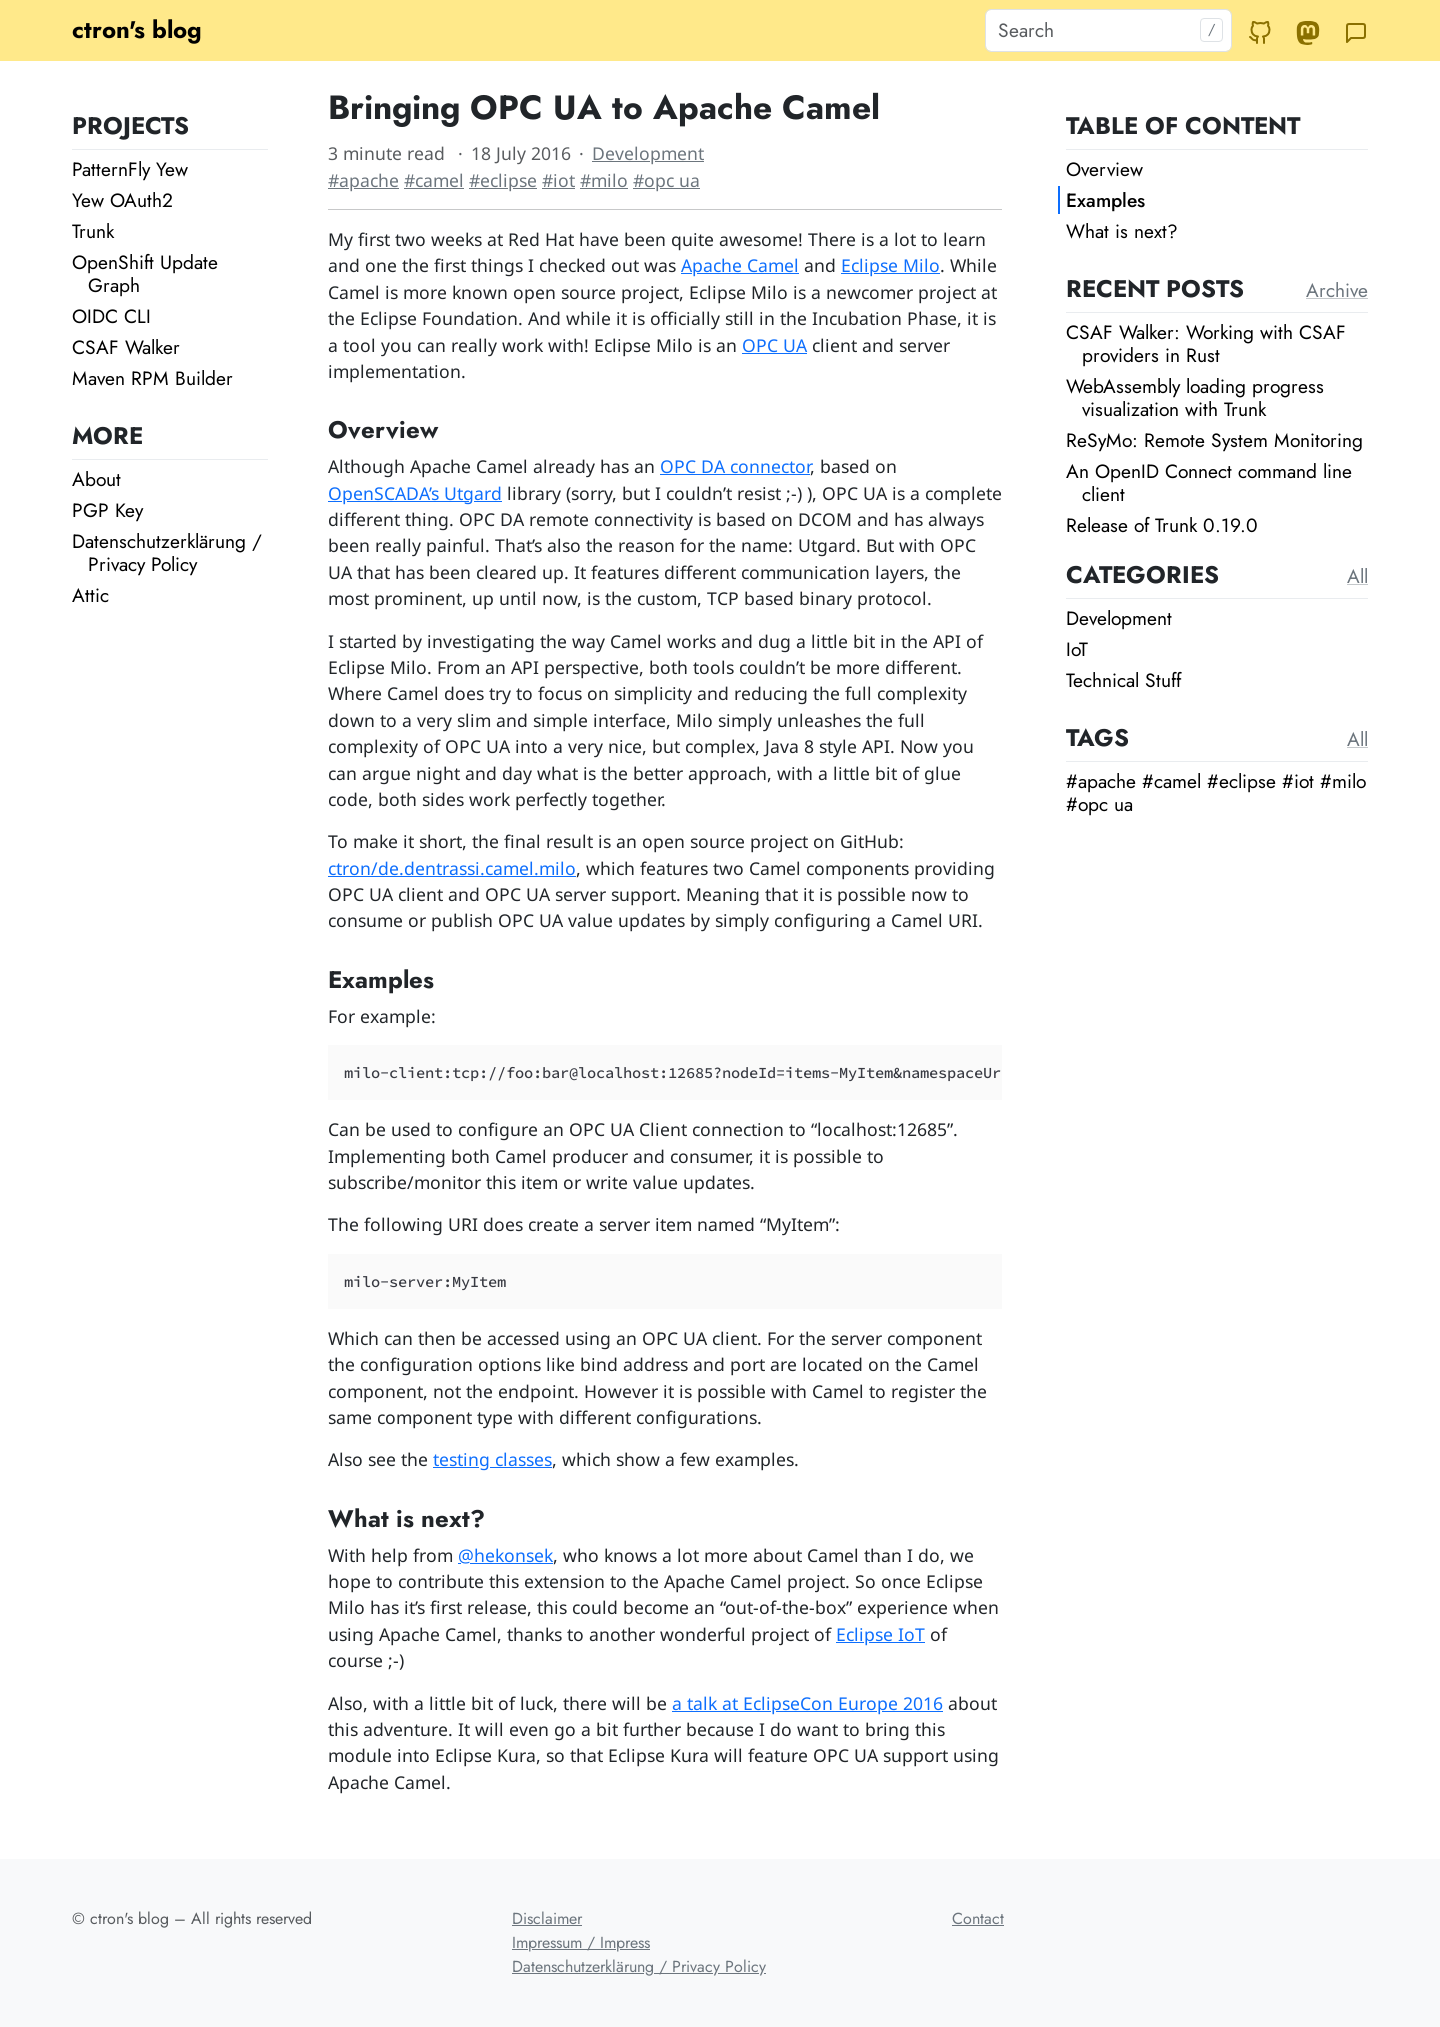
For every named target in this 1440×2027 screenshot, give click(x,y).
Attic (90, 595)
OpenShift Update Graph (145, 273)
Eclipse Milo (890, 265)
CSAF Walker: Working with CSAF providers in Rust (1206, 343)
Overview (1104, 169)
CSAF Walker (126, 347)
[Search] (1108, 30)
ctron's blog (137, 29)
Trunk (93, 231)
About (96, 479)
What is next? (1122, 231)
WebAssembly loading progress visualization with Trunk (1195, 397)
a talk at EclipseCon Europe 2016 (807, 1703)
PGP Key (107, 510)
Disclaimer (547, 1918)
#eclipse (503, 180)
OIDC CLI (111, 316)
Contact (978, 1918)
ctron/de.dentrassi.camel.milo (452, 868)
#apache (363, 180)
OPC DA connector (735, 466)
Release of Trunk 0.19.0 (1162, 525)
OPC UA (774, 345)
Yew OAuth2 (122, 200)
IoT (1077, 649)
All (1357, 576)
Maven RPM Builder (152, 378)
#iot (558, 180)
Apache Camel (740, 265)
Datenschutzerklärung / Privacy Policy (167, 552)
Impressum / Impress (581, 1942)
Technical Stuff (1123, 680)
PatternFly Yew (130, 169)
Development (648, 153)
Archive (1337, 290)
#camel (434, 180)
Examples (1105, 200)
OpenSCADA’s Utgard (415, 493)
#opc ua (666, 180)
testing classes (492, 1459)
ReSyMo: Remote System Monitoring (1214, 440)
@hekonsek (505, 1555)
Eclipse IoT (880, 1634)
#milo (604, 180)
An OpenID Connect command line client (1209, 482)
